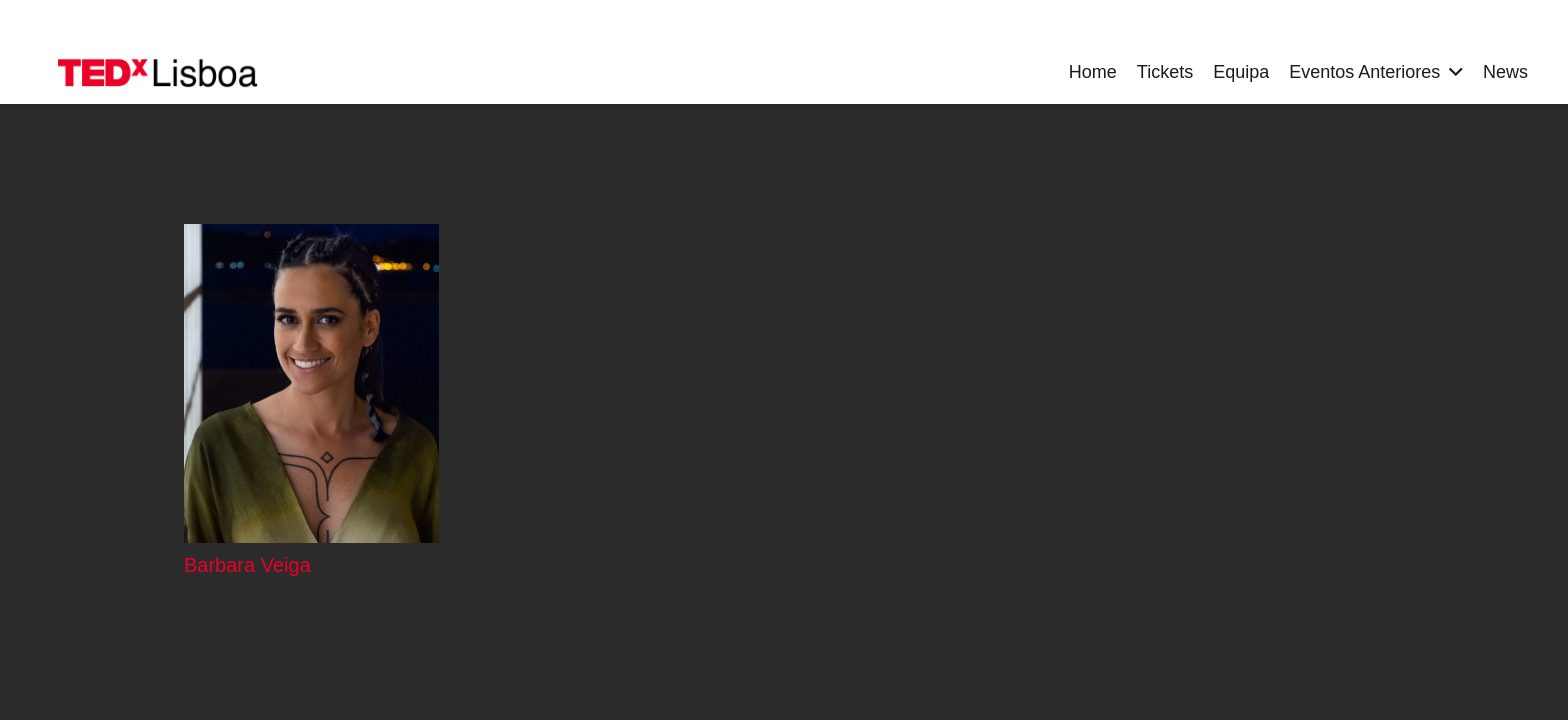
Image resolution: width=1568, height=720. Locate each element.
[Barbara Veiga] (311, 383)
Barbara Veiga (247, 565)
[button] (1451, 72)
